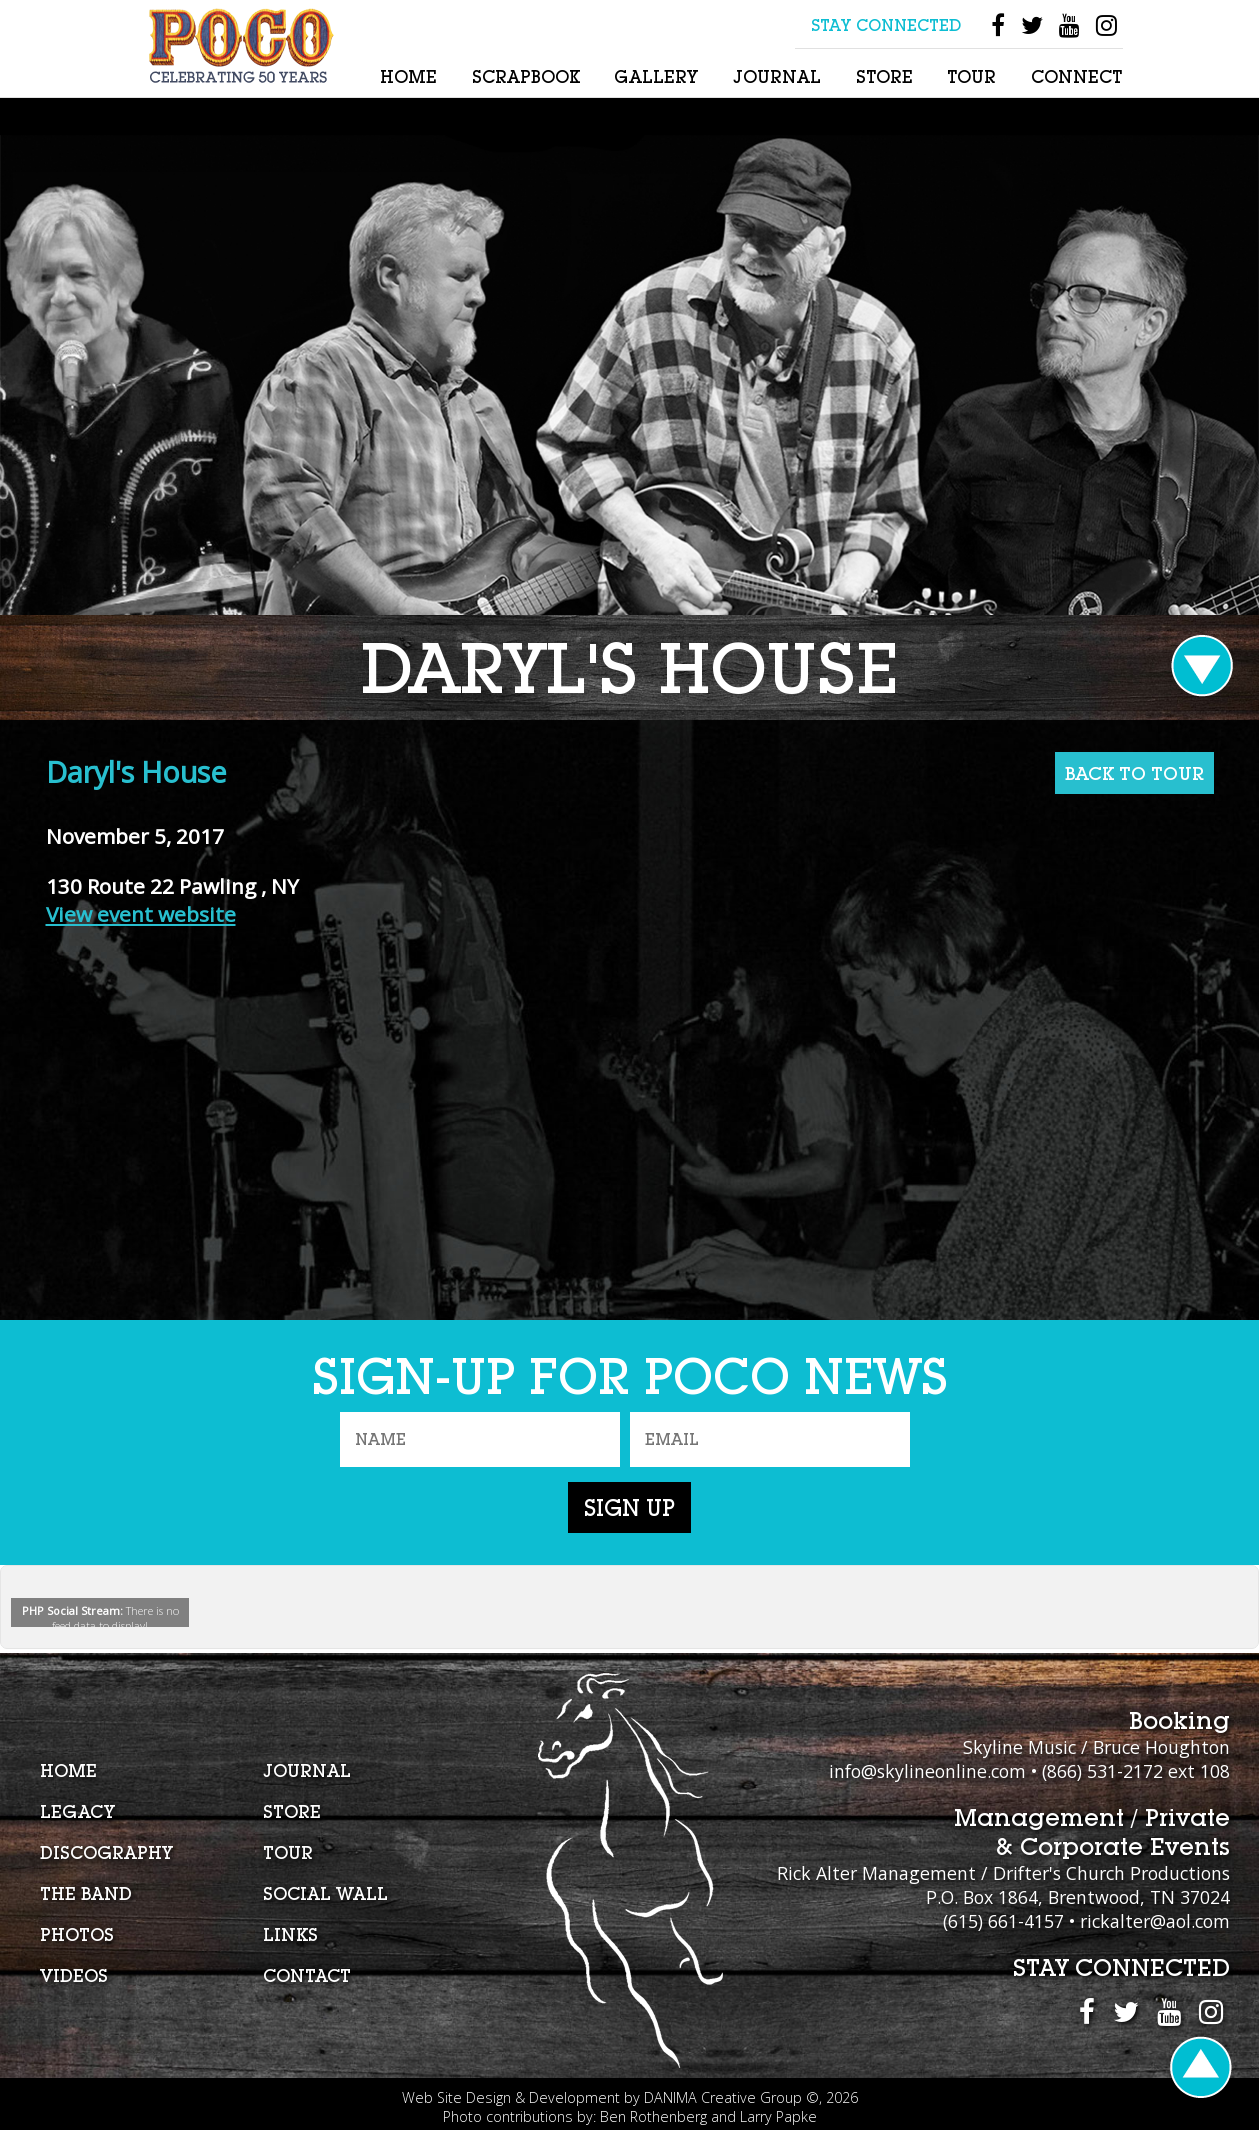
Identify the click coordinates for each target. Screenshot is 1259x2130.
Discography (106, 1852)
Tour (971, 76)
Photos (77, 1934)
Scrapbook (526, 76)
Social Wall (325, 1893)
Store (884, 76)
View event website (141, 914)
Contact (307, 1975)
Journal (777, 76)
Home (408, 76)
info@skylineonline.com (927, 1771)
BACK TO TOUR (1134, 773)
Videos (74, 1975)
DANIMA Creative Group (723, 2097)
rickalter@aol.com (1155, 1921)
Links (290, 1934)
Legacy (77, 1811)
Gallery (656, 76)
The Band (86, 1893)
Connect (1076, 76)
